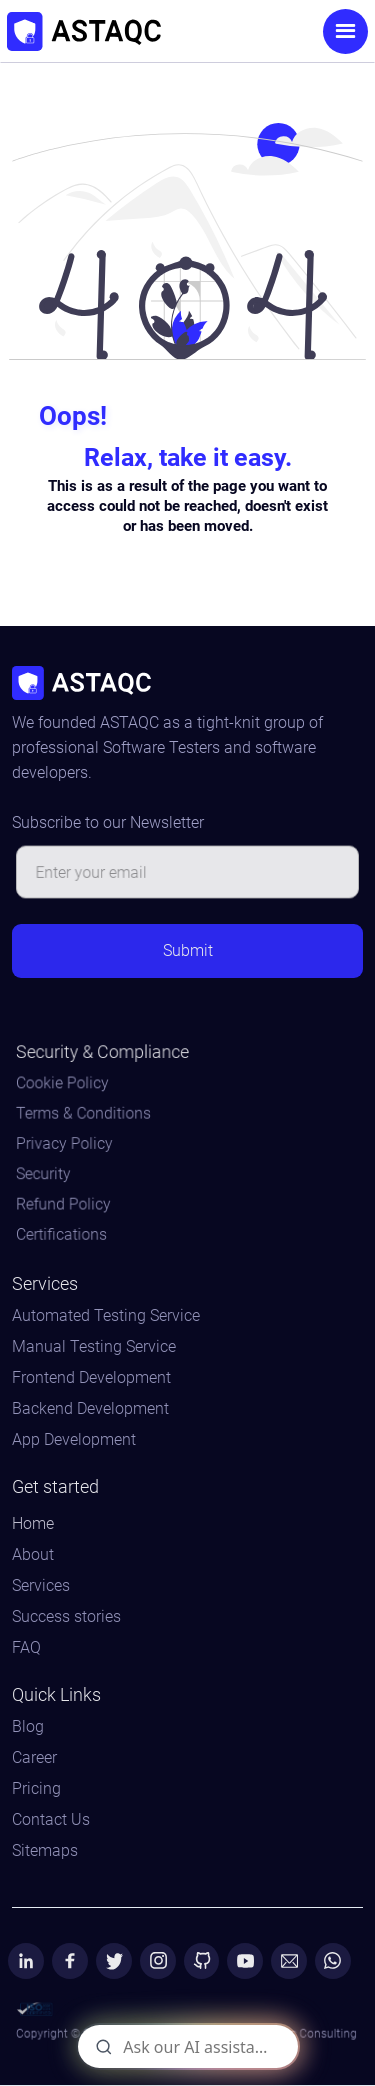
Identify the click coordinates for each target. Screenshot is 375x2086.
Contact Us (51, 1820)
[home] (142, 31)
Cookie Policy (66, 1085)
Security (47, 1173)
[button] (345, 31)
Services (41, 1586)
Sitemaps (45, 1851)
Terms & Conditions (86, 1114)
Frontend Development (91, 1378)
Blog (28, 1727)
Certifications (65, 1232)
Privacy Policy (68, 1144)
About (33, 1555)
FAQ (26, 1648)
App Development (74, 1440)
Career (34, 1758)
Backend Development (90, 1409)
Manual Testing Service (94, 1347)
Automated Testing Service (106, 1316)
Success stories (66, 1617)
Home (33, 1524)
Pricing (36, 1789)
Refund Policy (67, 1203)
